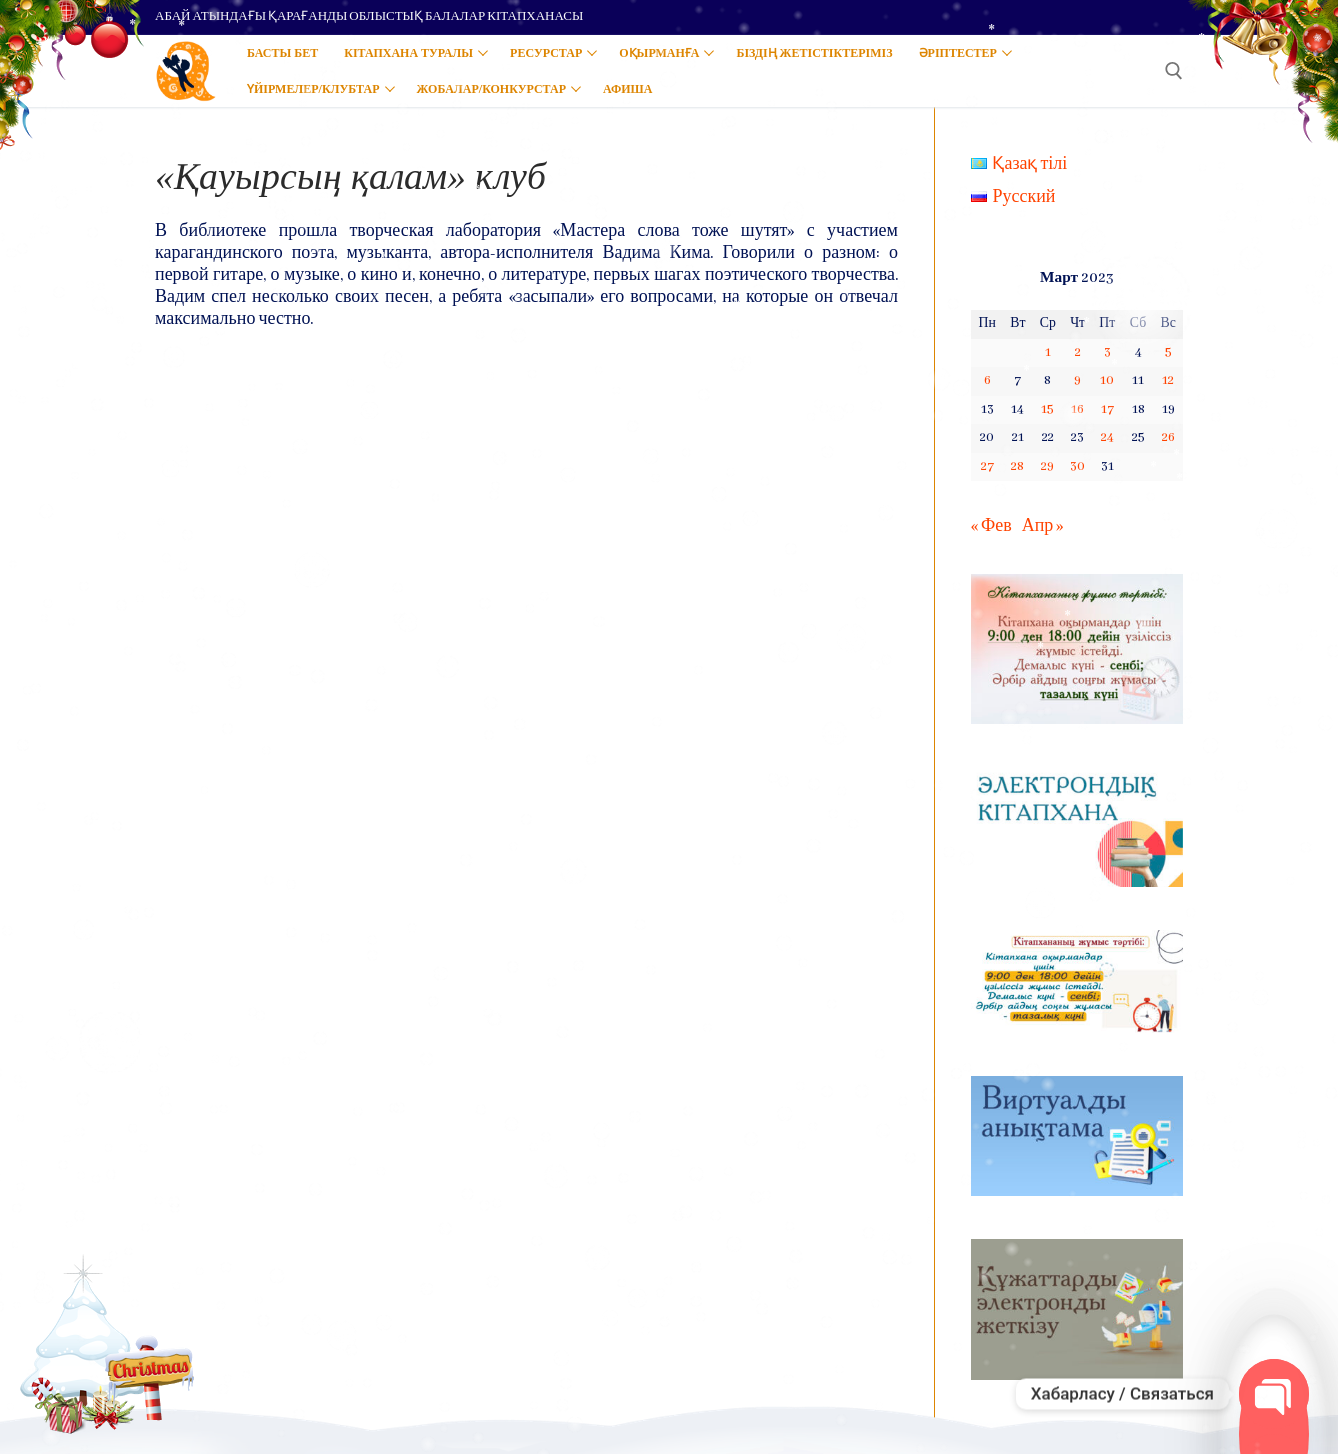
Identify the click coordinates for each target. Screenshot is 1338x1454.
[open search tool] (1174, 71)
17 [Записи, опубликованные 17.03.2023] (1107, 409)
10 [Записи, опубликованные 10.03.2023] (1107, 380)
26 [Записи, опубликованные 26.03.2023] (1168, 437)
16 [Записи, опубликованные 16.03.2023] (1077, 409)
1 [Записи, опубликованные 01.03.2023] (1048, 352)
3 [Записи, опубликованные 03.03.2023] (1107, 352)
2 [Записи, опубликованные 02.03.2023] (1078, 352)
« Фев (991, 526)
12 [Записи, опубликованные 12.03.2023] (1168, 380)
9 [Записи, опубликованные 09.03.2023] (1077, 380)
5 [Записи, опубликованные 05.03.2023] (1168, 352)
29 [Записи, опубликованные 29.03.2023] (1047, 466)
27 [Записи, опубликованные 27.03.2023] (987, 466)
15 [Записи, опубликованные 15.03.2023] (1047, 409)
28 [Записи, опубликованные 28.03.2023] (1017, 466)
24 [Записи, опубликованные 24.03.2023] (1107, 437)
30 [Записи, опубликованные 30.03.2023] (1077, 466)
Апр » (1043, 526)
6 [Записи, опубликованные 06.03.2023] (987, 380)
